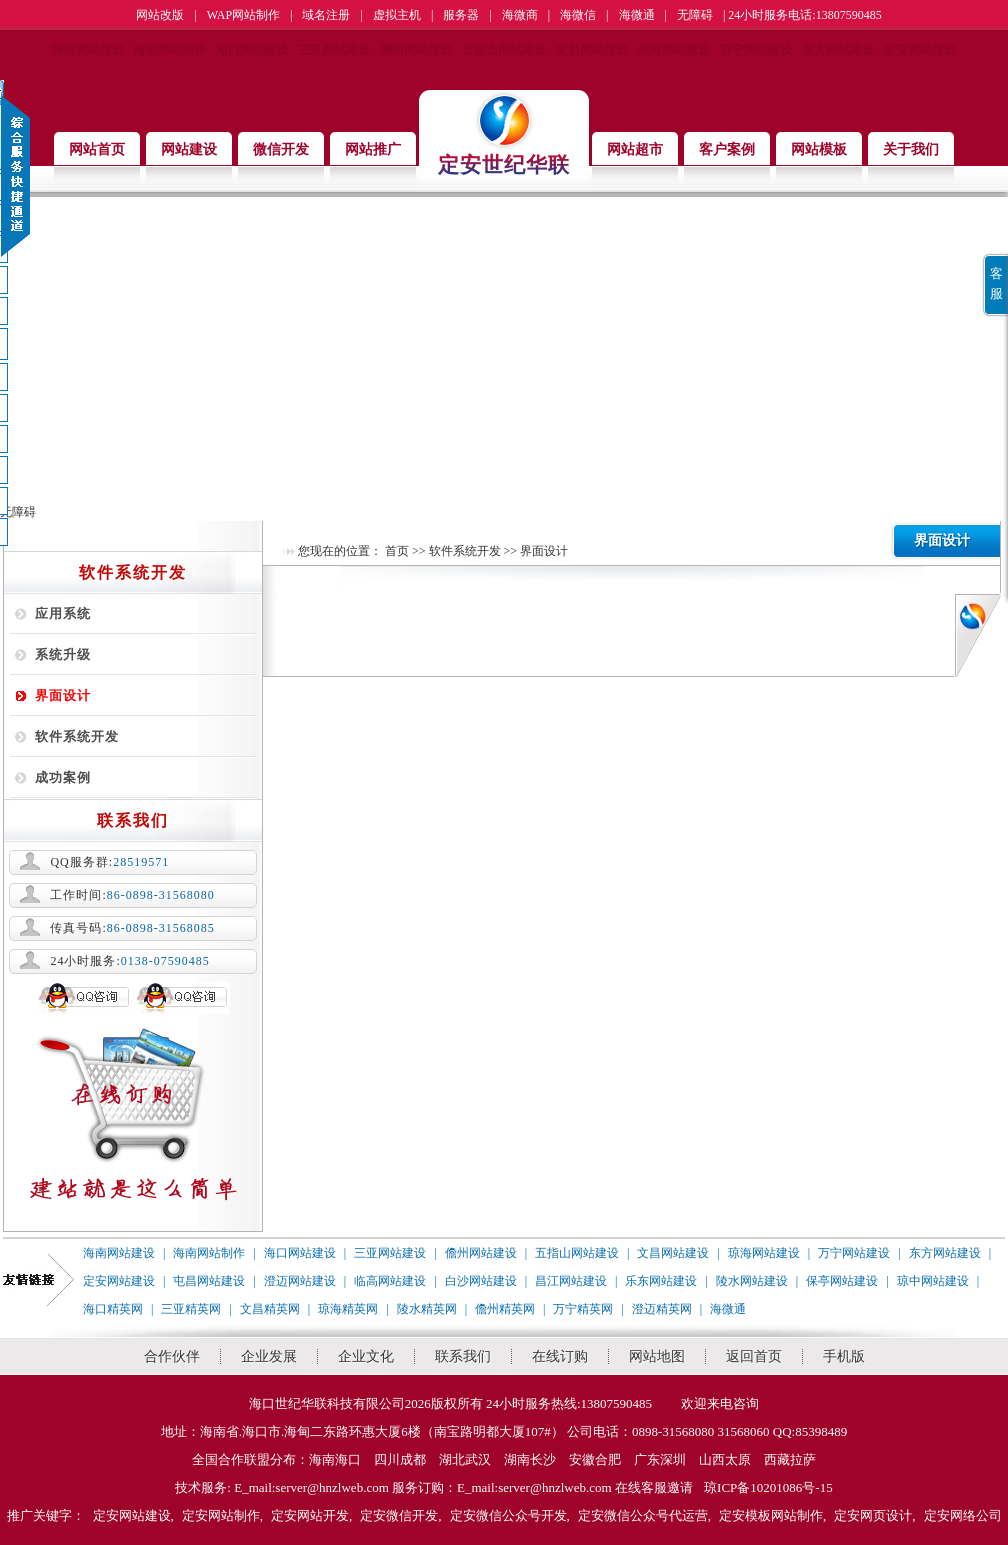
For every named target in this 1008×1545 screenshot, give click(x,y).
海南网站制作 (170, 50)
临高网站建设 (390, 1281)
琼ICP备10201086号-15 (768, 1487)
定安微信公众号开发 (508, 1515)
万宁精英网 (583, 1309)
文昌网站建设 (592, 50)
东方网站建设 (838, 50)
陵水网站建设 (752, 1281)
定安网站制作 (221, 1515)
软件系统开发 (77, 736)
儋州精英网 (505, 1309)
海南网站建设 (88, 50)
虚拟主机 (397, 15)
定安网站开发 (310, 1515)
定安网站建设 (920, 50)
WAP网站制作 (243, 15)
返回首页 (754, 1356)
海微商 (520, 15)
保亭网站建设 (842, 1281)
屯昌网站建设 (209, 1281)
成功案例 (63, 777)
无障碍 (695, 15)
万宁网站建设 (756, 50)
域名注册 (326, 15)
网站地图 (657, 1356)
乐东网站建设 (661, 1281)
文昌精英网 (270, 1309)
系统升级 (63, 654)
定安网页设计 (873, 1515)
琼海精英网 (348, 1309)
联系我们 (463, 1356)
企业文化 (366, 1356)
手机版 (844, 1356)
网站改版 (160, 15)
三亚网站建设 (334, 50)
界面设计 (63, 695)
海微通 (637, 15)
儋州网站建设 (416, 50)
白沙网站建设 (481, 1281)
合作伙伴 (172, 1356)
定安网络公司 (963, 1515)
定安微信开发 (399, 1515)
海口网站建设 (252, 50)
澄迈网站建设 (300, 1281)
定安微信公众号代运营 (643, 1515)
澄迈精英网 (662, 1309)
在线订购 (560, 1356)
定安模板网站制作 (771, 1515)
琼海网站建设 (674, 50)
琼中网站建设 (933, 1281)
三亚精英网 (191, 1309)
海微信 (578, 15)
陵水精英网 (427, 1309)
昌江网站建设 (571, 1281)
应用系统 (63, 613)
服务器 (461, 15)
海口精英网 (113, 1309)
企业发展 (269, 1356)
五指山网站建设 (504, 50)
